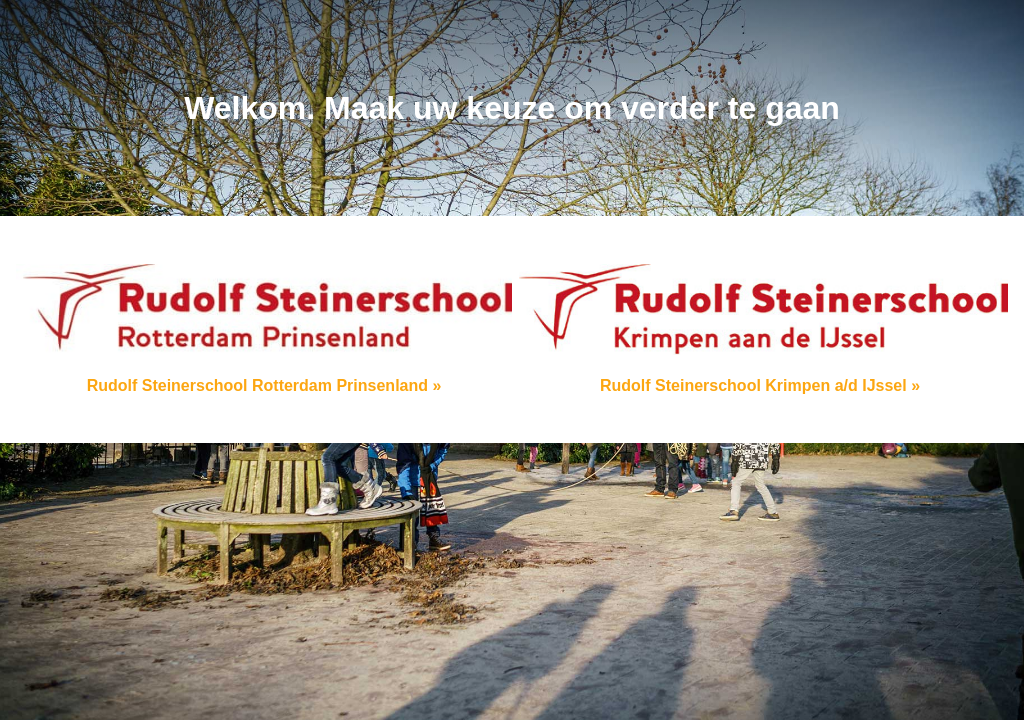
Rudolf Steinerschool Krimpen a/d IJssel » (760, 329)
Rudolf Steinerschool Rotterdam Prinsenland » (264, 329)
